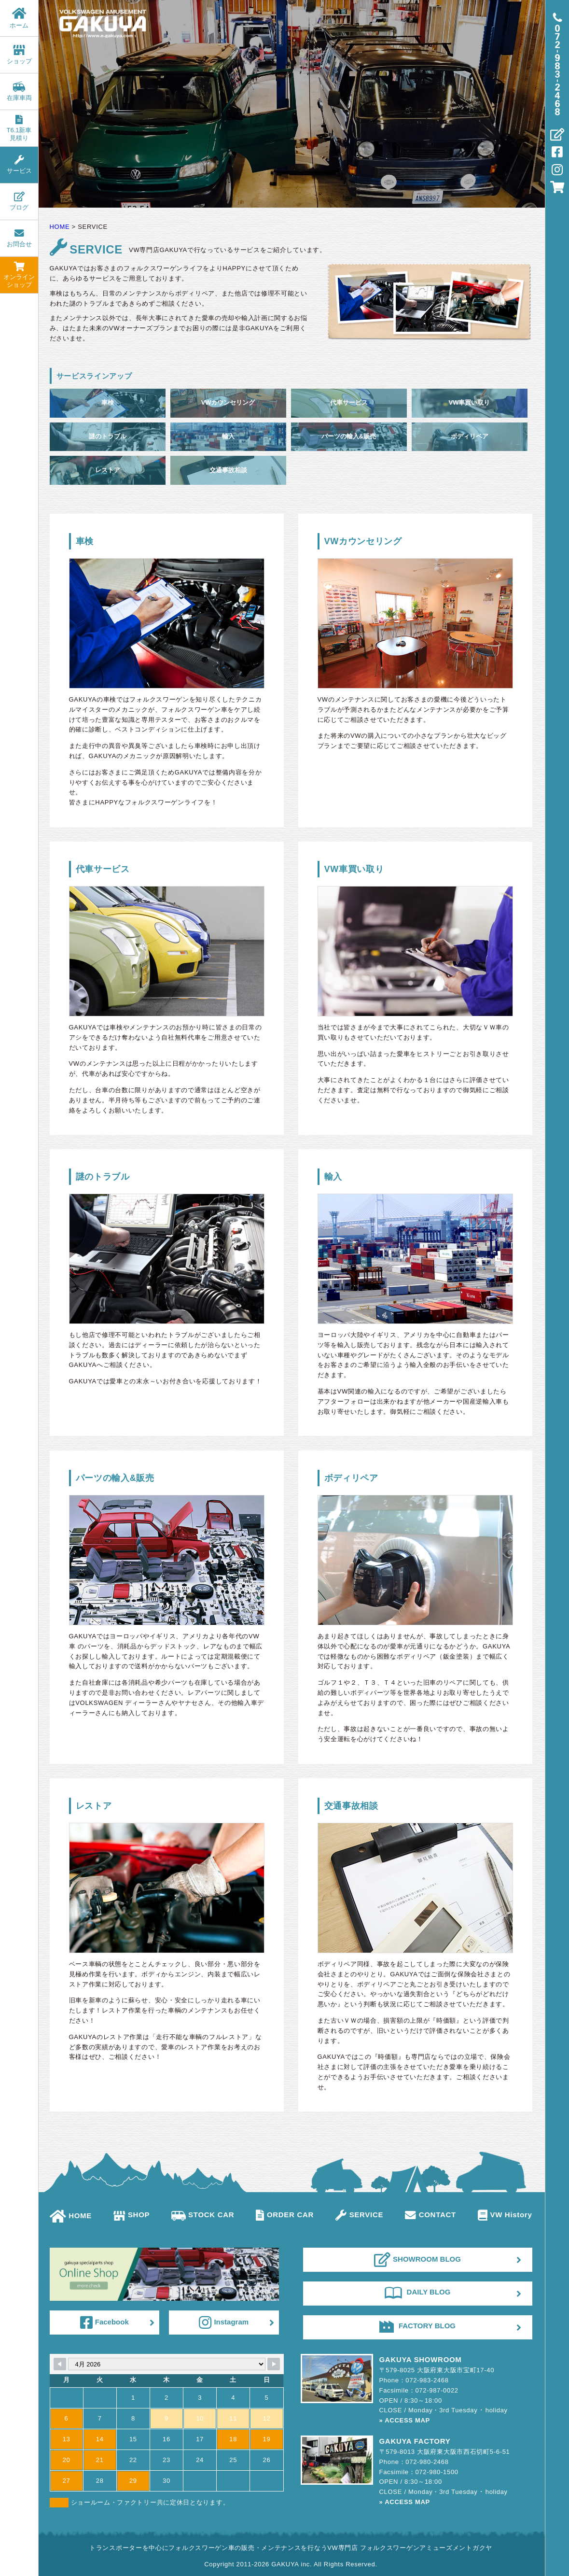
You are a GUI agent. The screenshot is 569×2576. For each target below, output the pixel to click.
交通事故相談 (228, 470)
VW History (505, 2214)
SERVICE (359, 2214)
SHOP (131, 2214)
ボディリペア (469, 436)
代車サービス (349, 402)
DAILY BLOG (418, 2292)
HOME (71, 2215)
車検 (107, 402)
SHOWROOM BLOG (417, 2259)
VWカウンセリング (228, 402)
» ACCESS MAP (404, 2420)
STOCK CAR (202, 2214)
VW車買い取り (469, 402)
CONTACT (430, 2214)
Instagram (224, 2322)
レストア (107, 470)
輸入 (228, 436)
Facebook (104, 2322)
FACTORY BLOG (417, 2326)
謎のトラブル (107, 436)
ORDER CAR (285, 2214)
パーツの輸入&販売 (348, 436)
